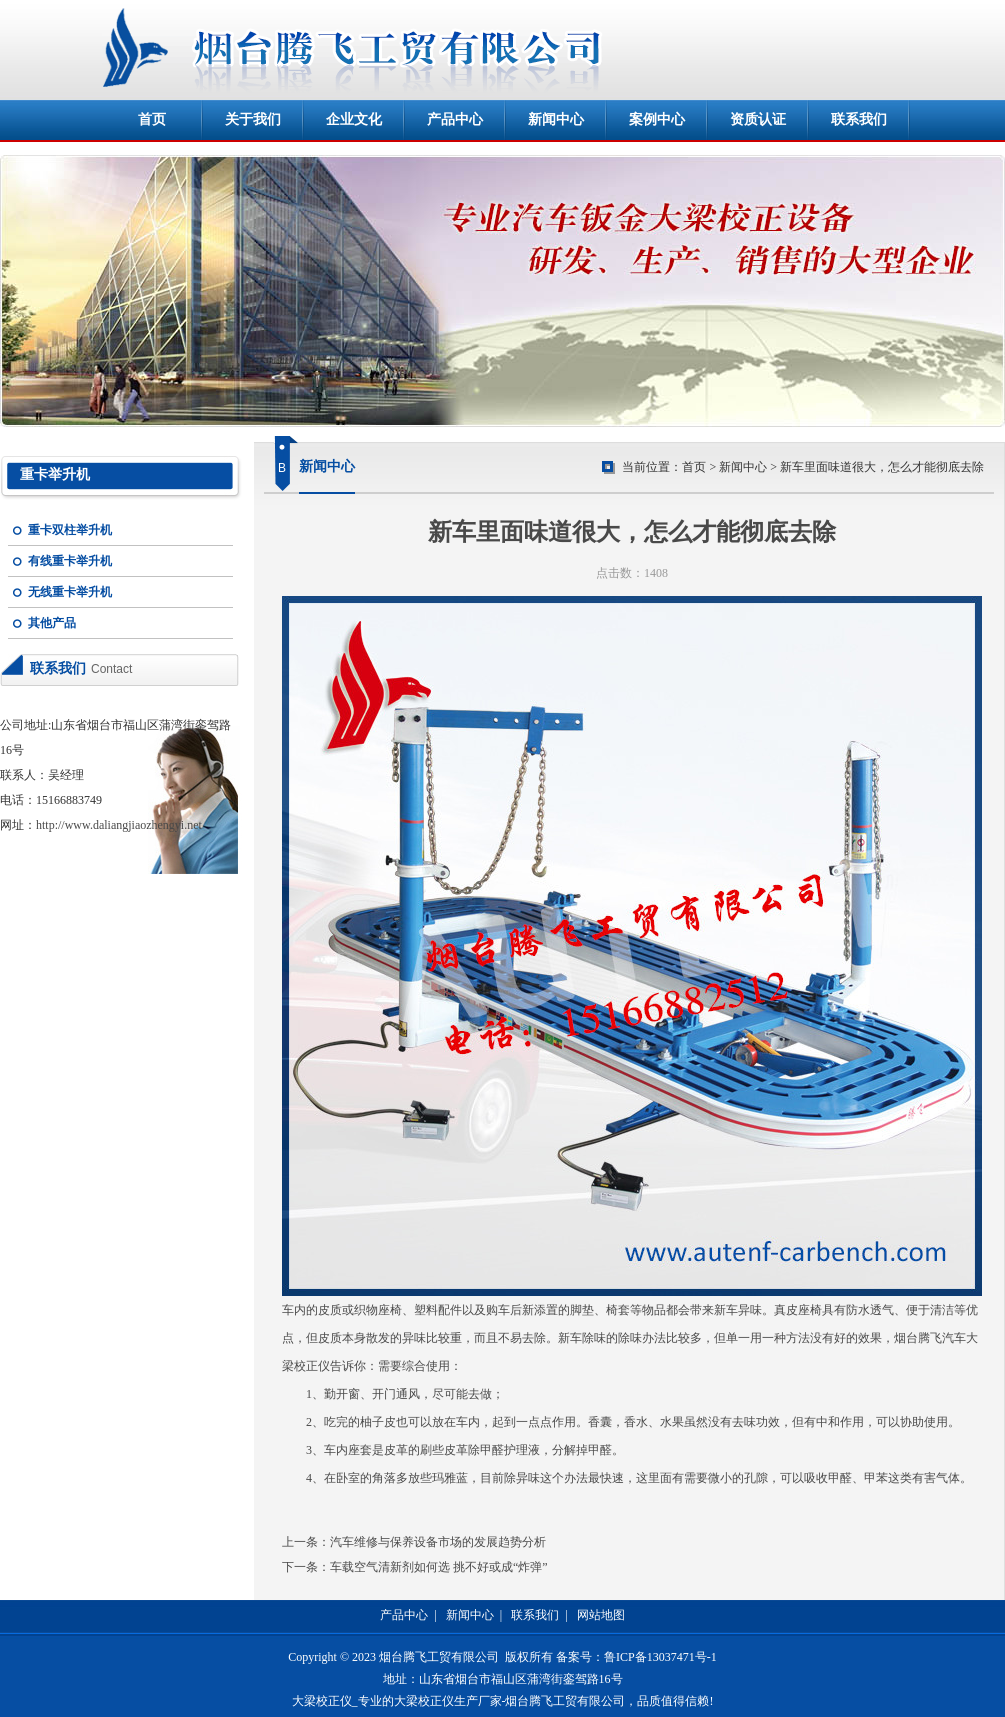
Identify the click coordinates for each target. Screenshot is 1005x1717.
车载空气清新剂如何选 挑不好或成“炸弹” (439, 1567)
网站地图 (601, 1615)
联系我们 (859, 119)
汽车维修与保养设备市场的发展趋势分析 (438, 1542)
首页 (152, 119)
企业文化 (354, 119)
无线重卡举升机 (70, 592)
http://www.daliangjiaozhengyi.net (119, 825)
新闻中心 (556, 119)
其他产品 (52, 623)
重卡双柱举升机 (70, 530)
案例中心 (657, 119)
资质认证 (758, 119)
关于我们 (253, 119)
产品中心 (455, 119)
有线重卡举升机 (70, 561)
